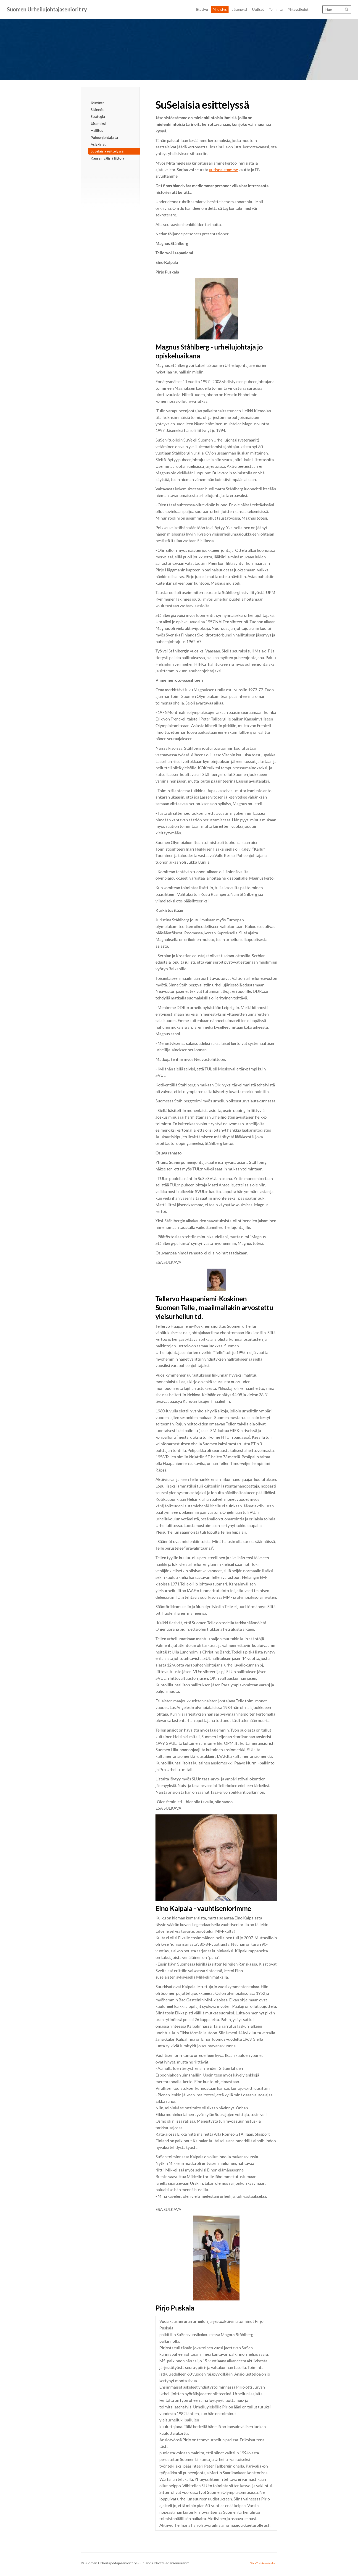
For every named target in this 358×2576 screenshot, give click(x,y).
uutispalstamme (223, 169)
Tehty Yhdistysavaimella (262, 2563)
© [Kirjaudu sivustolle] (82, 2563)
